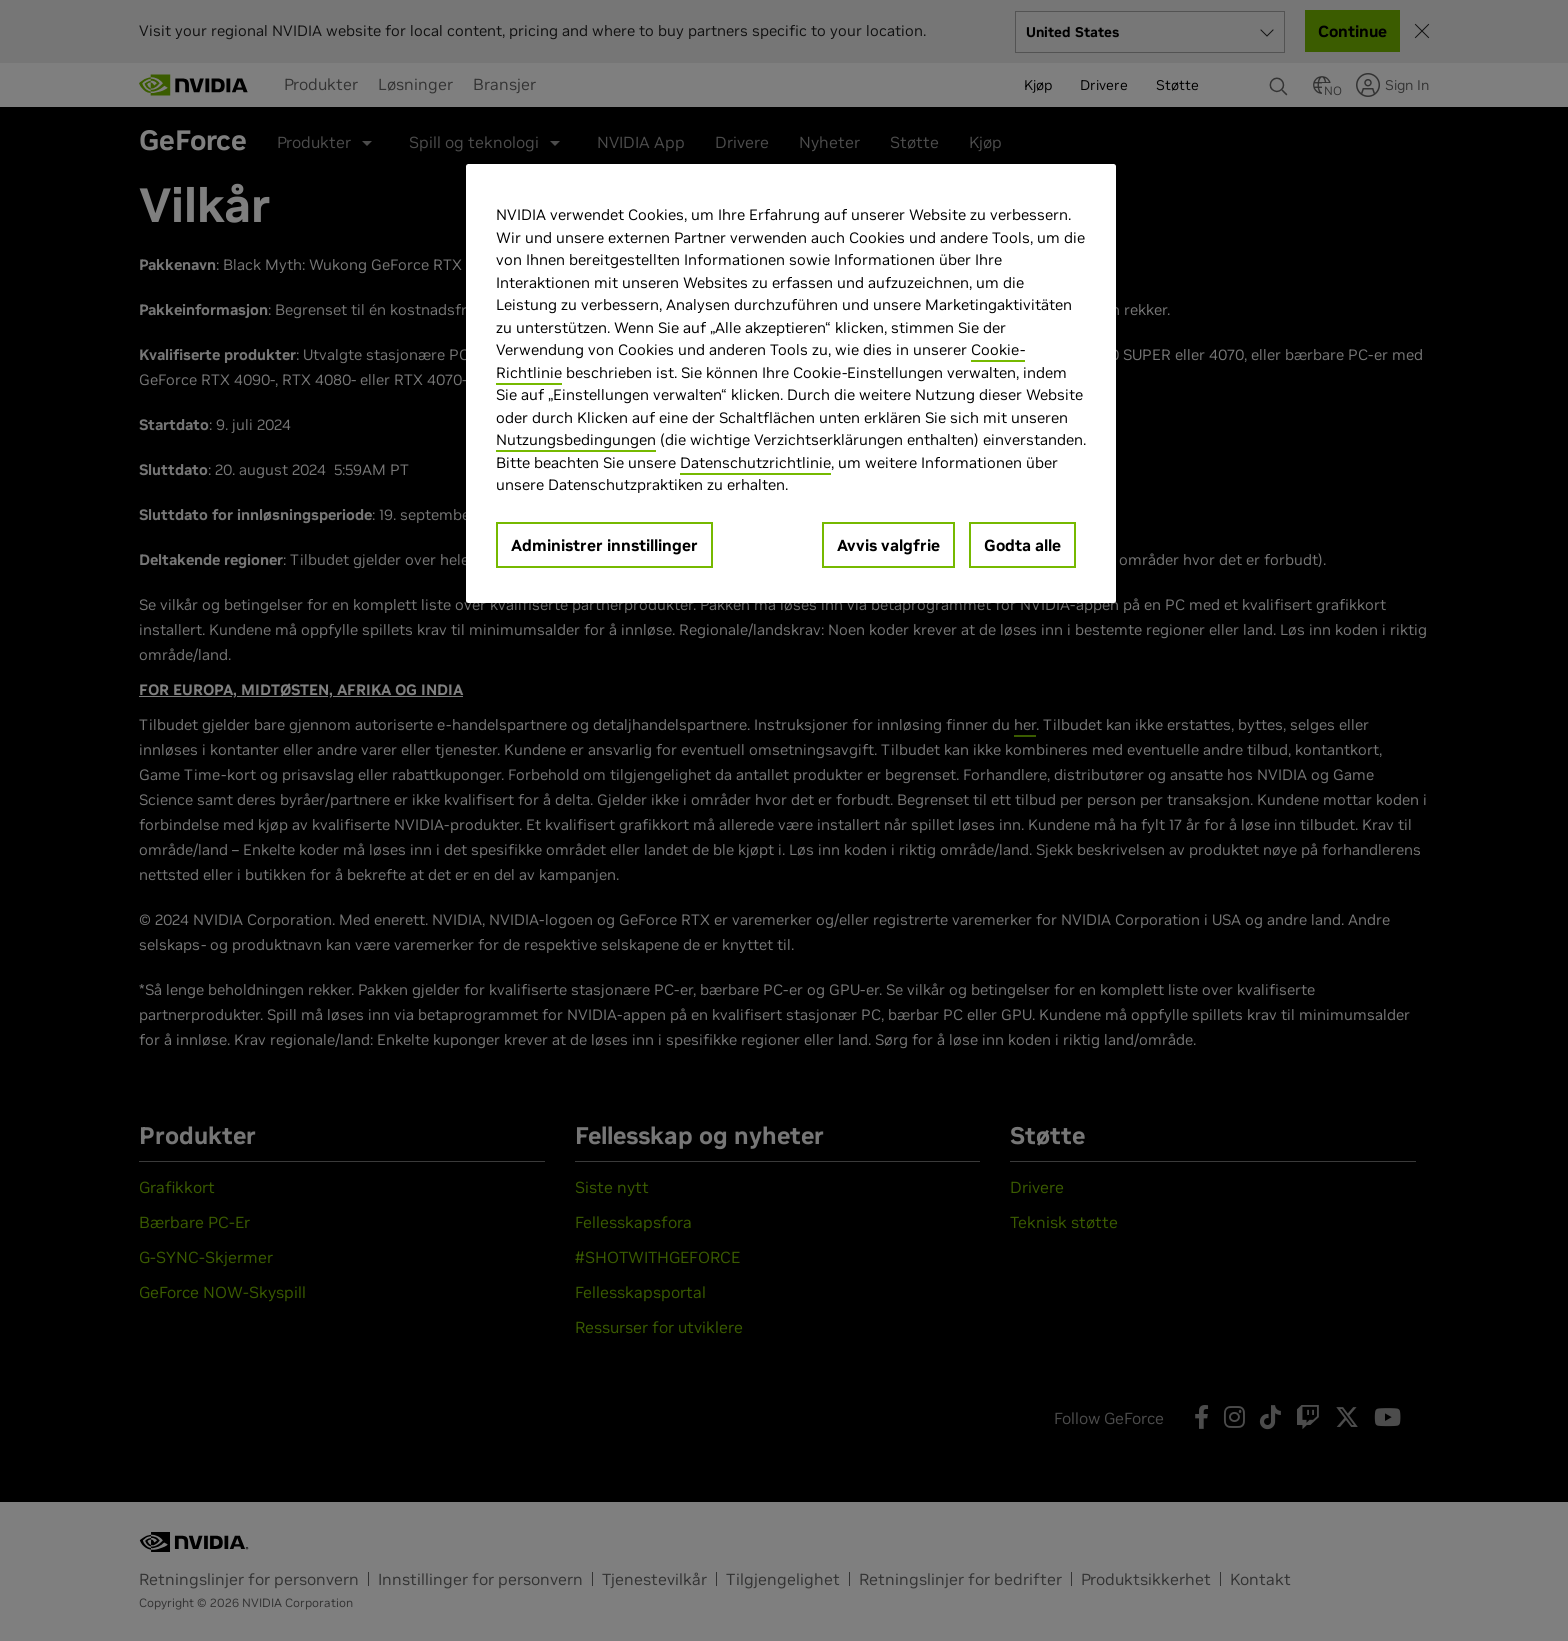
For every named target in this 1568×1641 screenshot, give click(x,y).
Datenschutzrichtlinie (755, 462)
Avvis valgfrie (888, 545)
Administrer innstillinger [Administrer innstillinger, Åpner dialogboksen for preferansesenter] (604, 545)
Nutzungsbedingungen (576, 439)
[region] (791, 383)
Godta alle (1022, 545)
